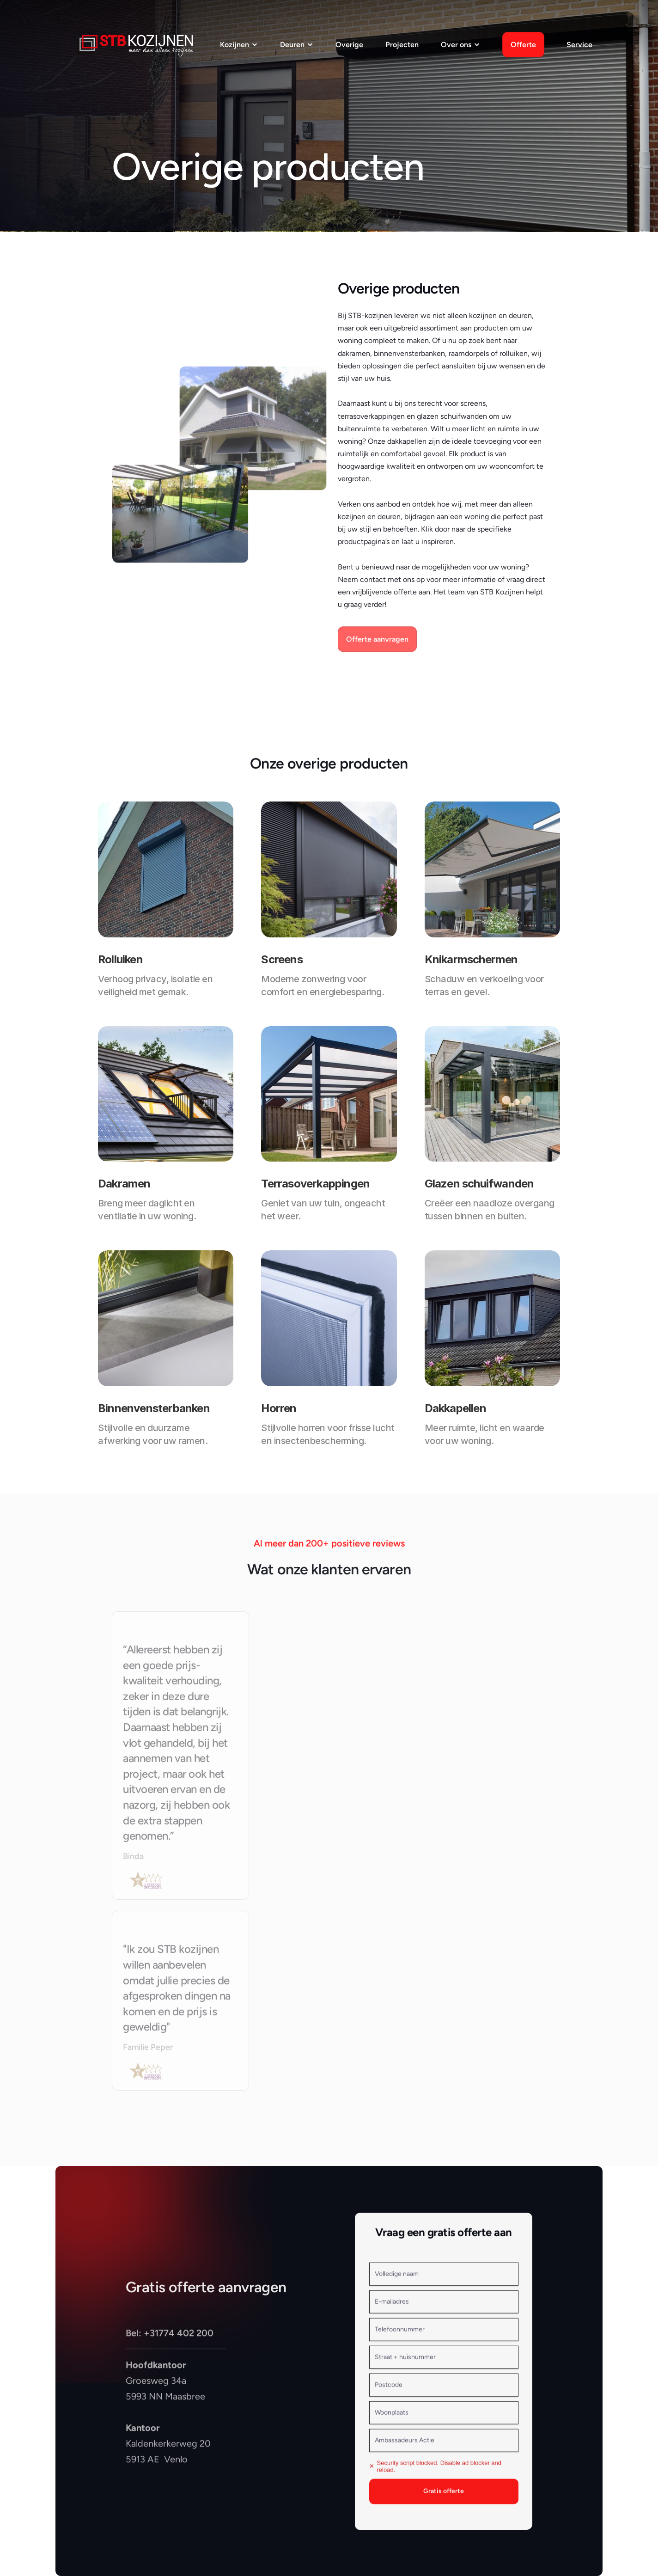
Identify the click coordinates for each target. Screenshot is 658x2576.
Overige (349, 44)
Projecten (402, 44)
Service (579, 44)
